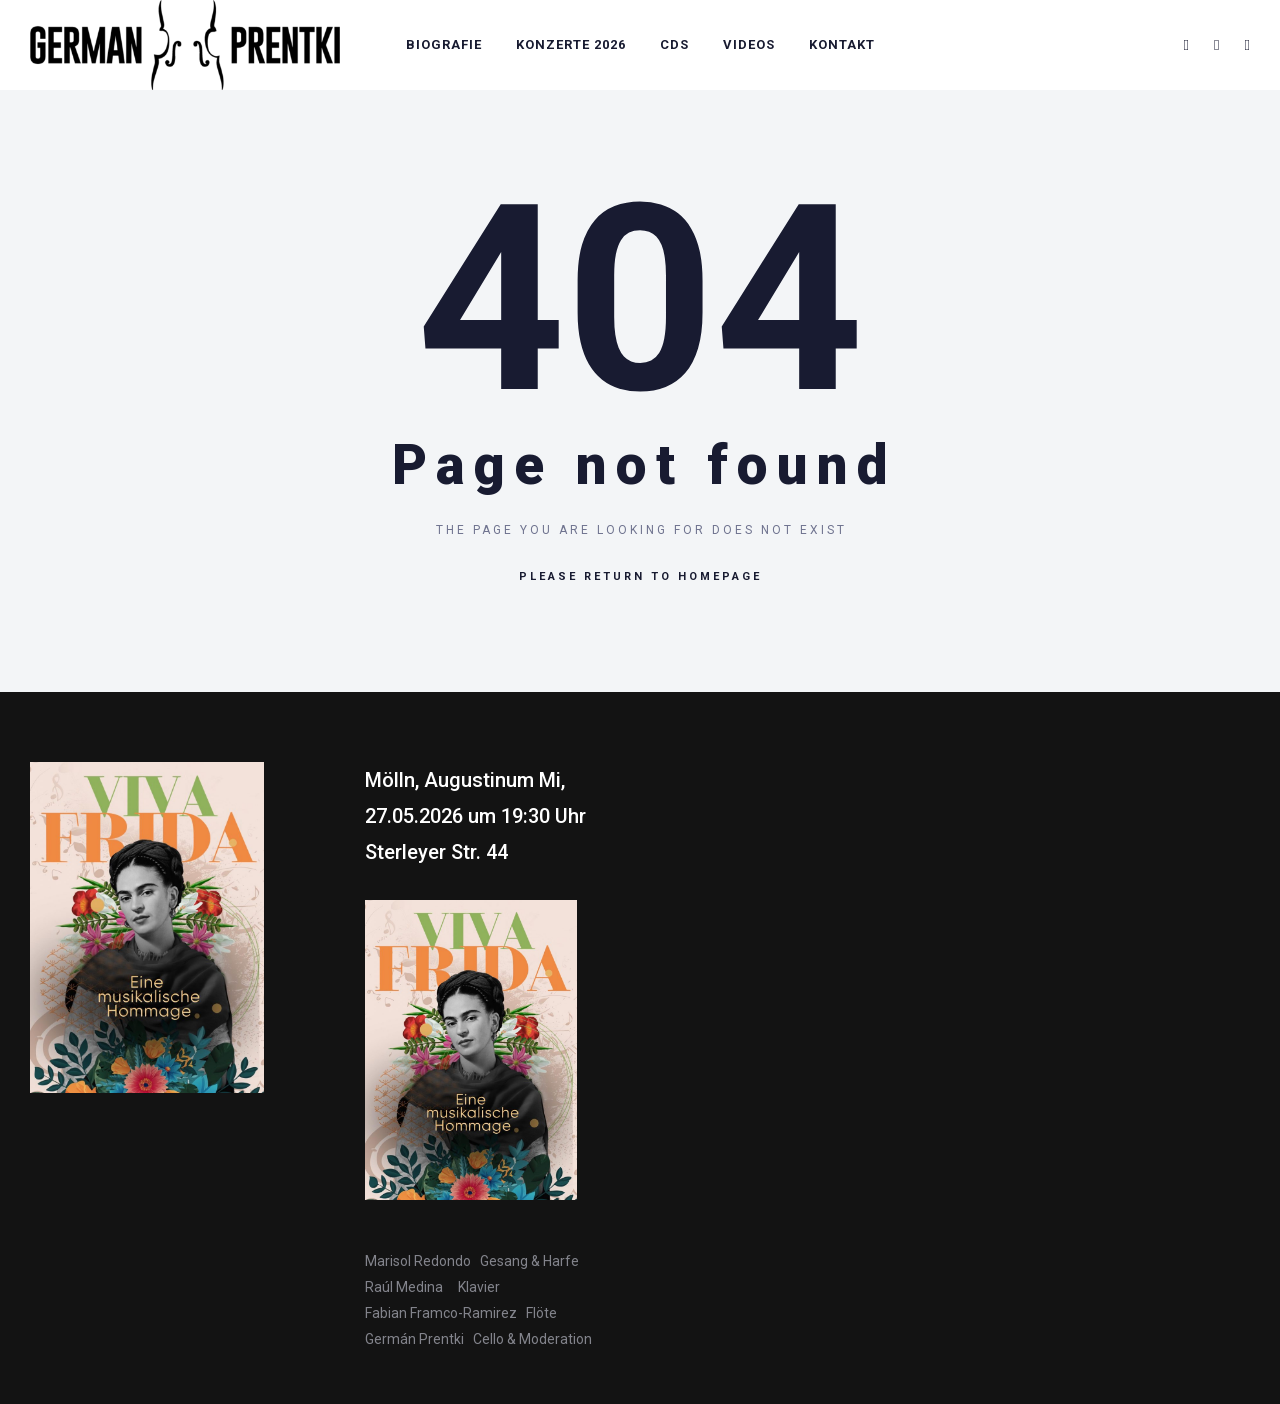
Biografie (444, 44)
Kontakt (842, 44)
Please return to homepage (640, 576)
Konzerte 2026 (571, 44)
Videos (749, 44)
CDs (674, 44)
